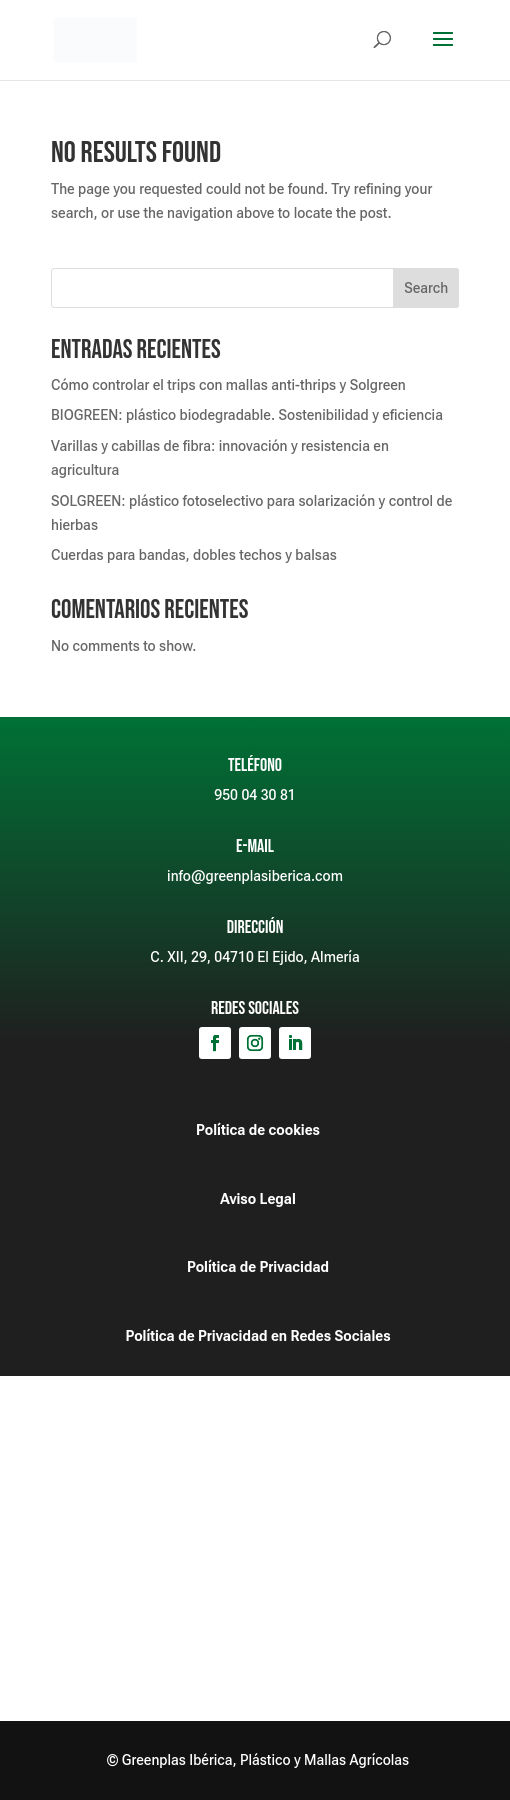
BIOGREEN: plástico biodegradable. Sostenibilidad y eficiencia (247, 415)
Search (426, 288)
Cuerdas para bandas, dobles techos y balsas (194, 555)
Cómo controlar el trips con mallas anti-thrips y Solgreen (228, 385)
